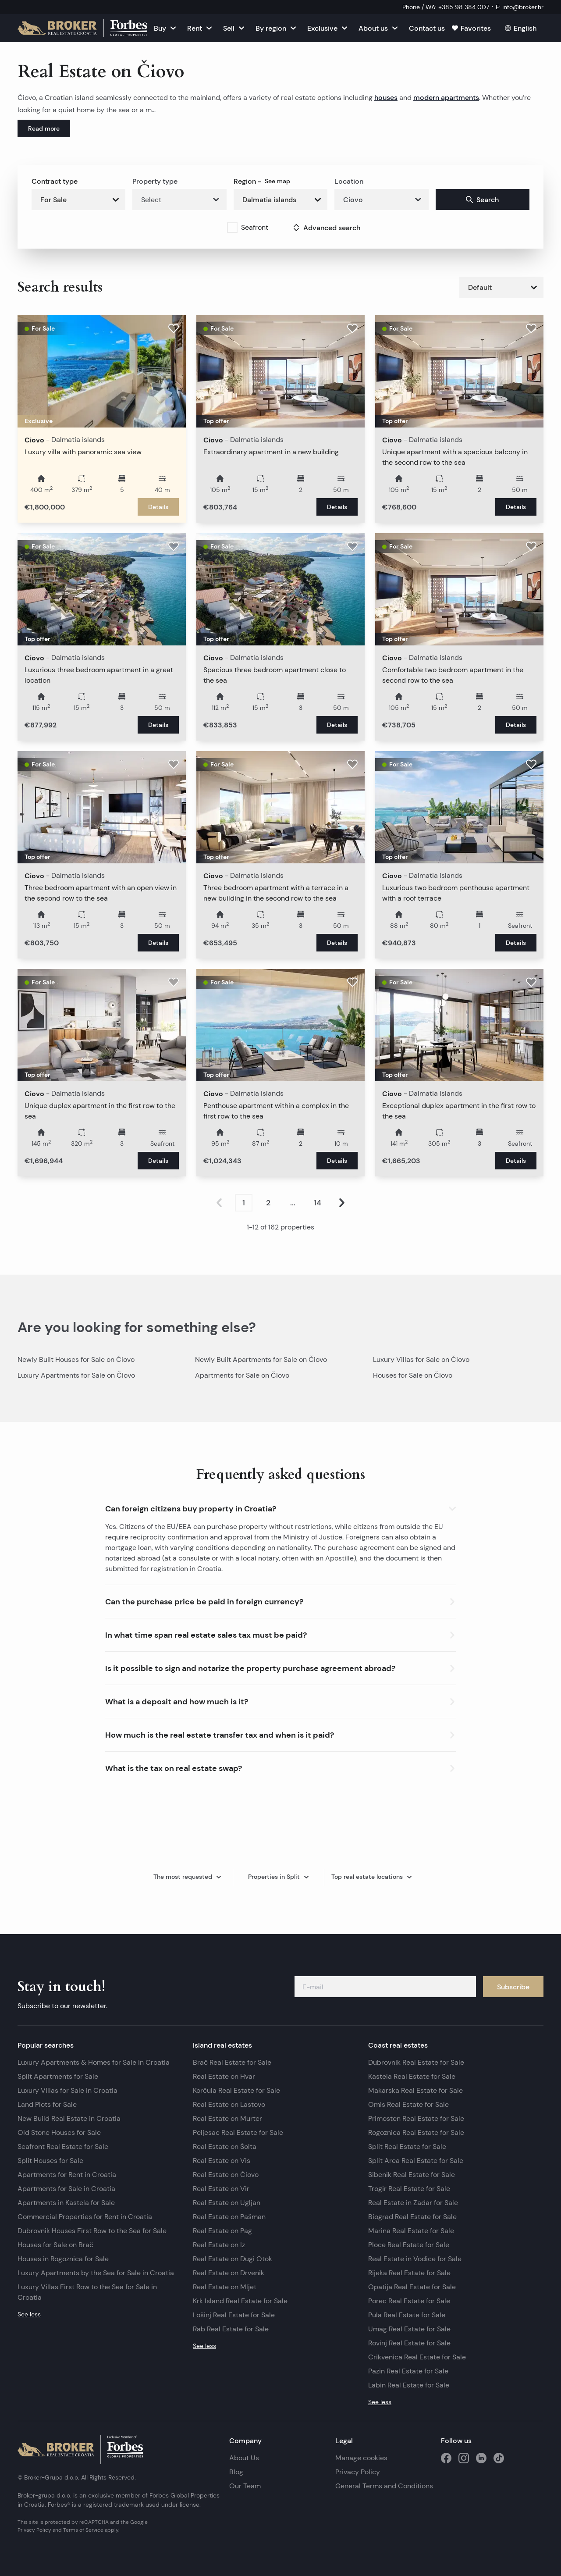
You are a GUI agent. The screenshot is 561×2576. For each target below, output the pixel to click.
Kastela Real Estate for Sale (411, 2076)
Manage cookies (361, 2458)
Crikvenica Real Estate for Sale (417, 2357)
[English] (520, 28)
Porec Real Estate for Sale (409, 2301)
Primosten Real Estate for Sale (416, 2118)
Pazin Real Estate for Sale (408, 2371)
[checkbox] (232, 227)
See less (29, 2314)
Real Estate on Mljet (224, 2287)
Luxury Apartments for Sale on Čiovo (76, 1375)
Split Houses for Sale (50, 2160)
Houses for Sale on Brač (55, 2245)
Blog (236, 2472)
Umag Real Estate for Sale (409, 2329)
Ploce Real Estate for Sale (408, 2245)
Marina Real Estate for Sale (411, 2231)
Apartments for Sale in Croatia (66, 2188)
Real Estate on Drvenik (228, 2273)
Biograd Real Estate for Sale (412, 2217)
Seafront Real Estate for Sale (63, 2146)
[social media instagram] (463, 2458)
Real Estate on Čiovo (226, 2174)
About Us (244, 2458)
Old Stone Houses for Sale (59, 2132)
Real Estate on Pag (222, 2231)
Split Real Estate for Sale (407, 2146)
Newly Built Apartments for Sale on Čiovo (261, 1359)
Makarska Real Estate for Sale (415, 2090)
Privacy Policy (357, 2472)
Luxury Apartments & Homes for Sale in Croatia (94, 2062)
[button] (280, 1506)
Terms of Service (83, 2529)
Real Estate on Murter (227, 2118)
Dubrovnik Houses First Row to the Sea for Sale (92, 2231)
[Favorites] (471, 28)
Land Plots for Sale (47, 2104)
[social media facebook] (446, 2458)
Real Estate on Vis (221, 2160)
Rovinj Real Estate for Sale (409, 2343)
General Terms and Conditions (384, 2486)
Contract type (55, 181)
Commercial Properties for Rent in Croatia (85, 2217)
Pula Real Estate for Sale (406, 2315)
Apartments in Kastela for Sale (66, 2202)
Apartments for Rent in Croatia (67, 2174)
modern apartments (446, 97)
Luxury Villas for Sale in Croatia (67, 2090)
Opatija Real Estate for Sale (412, 2287)
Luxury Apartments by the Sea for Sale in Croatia (96, 2273)
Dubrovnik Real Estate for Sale (416, 2062)
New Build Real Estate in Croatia (69, 2118)
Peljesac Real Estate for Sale (238, 2132)
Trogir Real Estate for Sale (409, 2188)
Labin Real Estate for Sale (408, 2385)
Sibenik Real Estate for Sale (411, 2174)
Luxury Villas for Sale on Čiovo (421, 1359)
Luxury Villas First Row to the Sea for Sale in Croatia (87, 2292)
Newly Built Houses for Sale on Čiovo (76, 1359)
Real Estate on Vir (221, 2188)
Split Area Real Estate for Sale (415, 2160)
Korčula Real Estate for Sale (236, 2090)
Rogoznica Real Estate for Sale (416, 2132)
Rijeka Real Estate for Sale (409, 2273)
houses (386, 97)
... (292, 1203)
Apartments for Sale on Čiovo (242, 1375)
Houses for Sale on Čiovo (412, 1375)
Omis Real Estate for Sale (408, 2104)
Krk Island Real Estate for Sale (240, 2301)
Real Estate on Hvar (224, 2076)
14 (317, 1203)
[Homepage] (82, 28)
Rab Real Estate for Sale (231, 2329)
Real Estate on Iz (219, 2245)
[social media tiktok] (499, 2458)
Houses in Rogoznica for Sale (63, 2259)
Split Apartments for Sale (58, 2076)
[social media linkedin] (481, 2458)
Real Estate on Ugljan (226, 2202)
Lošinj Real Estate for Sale (234, 2315)
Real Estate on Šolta (224, 2146)
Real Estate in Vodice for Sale (415, 2259)
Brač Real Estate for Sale (232, 2062)
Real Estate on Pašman (229, 2217)
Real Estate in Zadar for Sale (413, 2202)
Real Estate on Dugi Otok (232, 2259)
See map (277, 181)
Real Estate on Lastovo (229, 2104)
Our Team (245, 2486)
